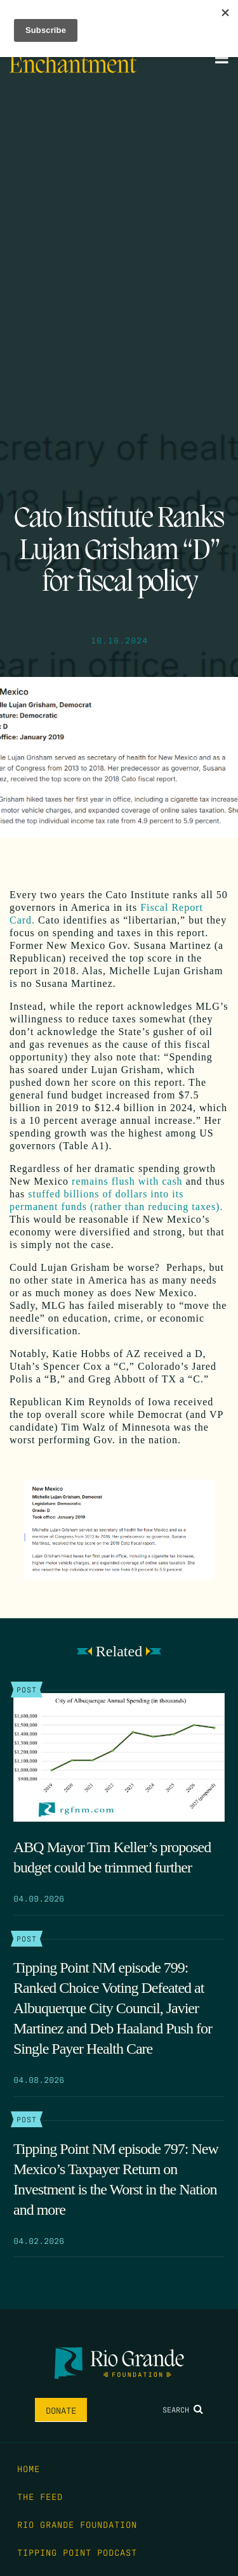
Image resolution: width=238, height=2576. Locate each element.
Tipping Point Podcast (77, 2552)
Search (182, 2409)
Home (28, 2468)
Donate (61, 2410)
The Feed (40, 2496)
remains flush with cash (127, 1181)
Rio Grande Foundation (77, 2524)
